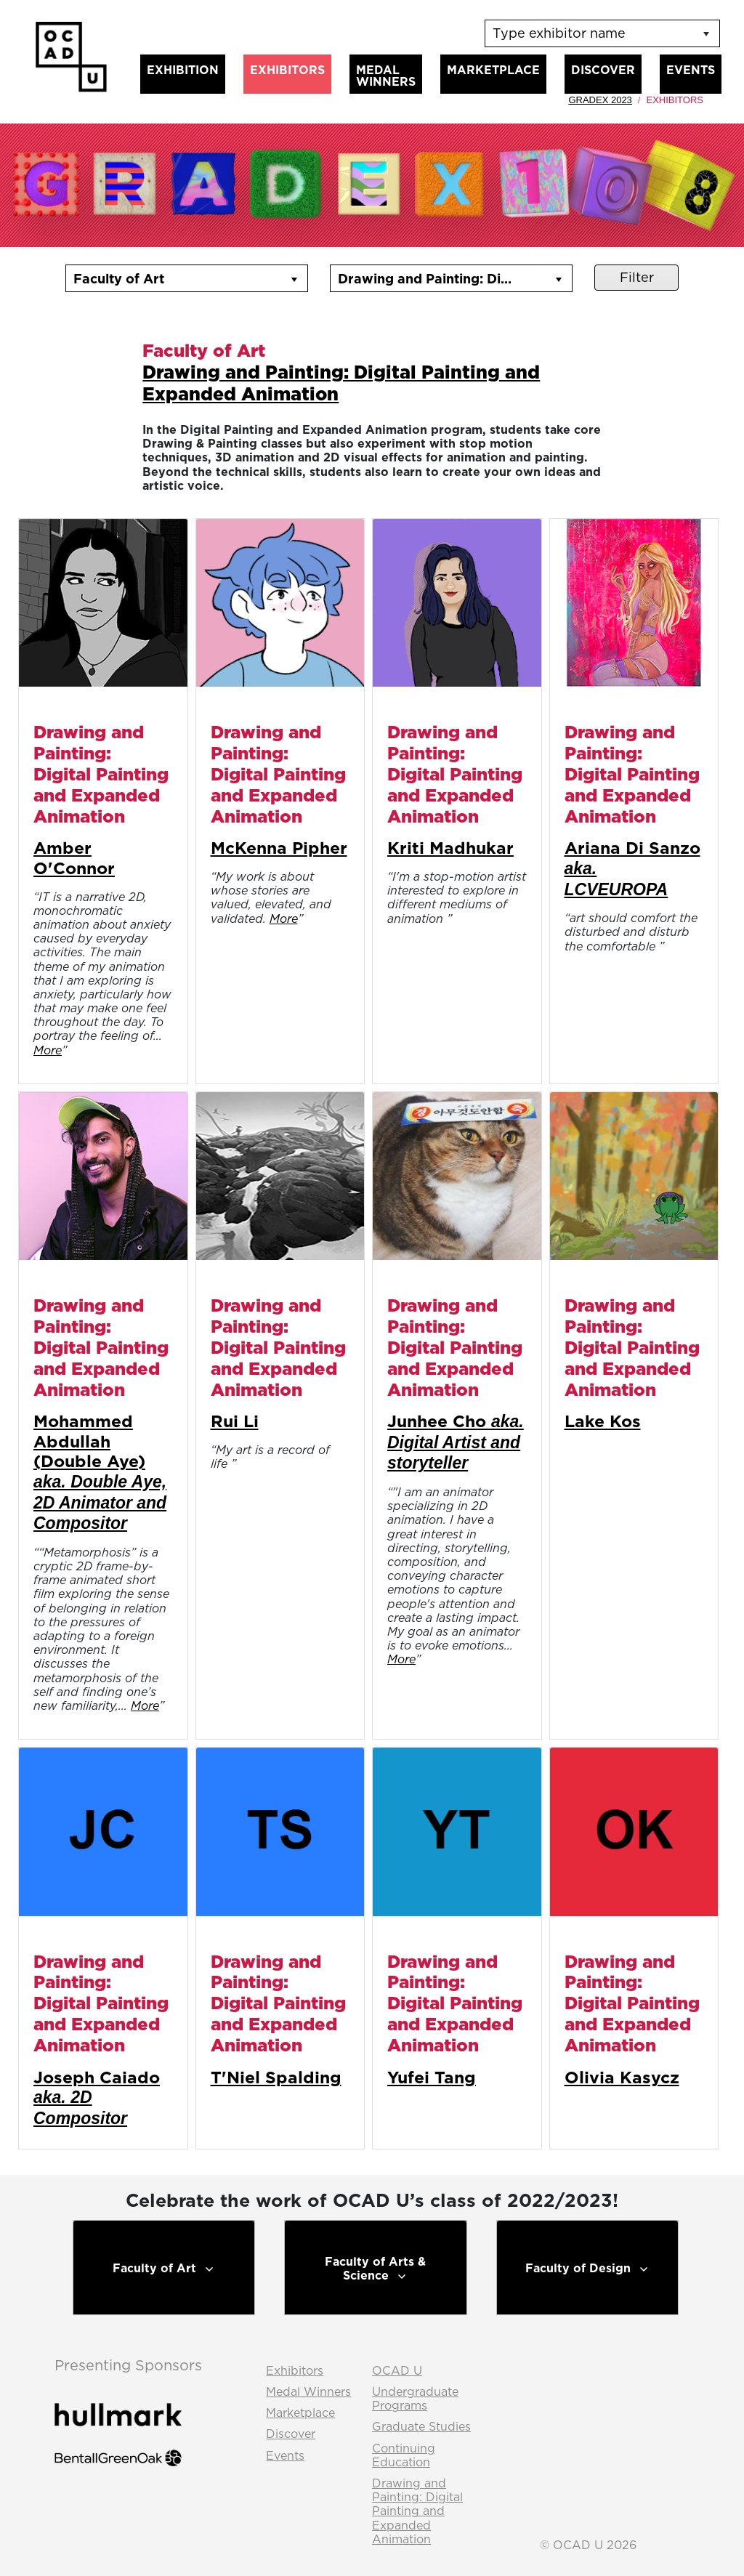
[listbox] (602, 33)
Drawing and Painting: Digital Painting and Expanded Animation (341, 382)
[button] (294, 278)
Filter (637, 277)
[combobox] (173, 278)
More (47, 1050)
